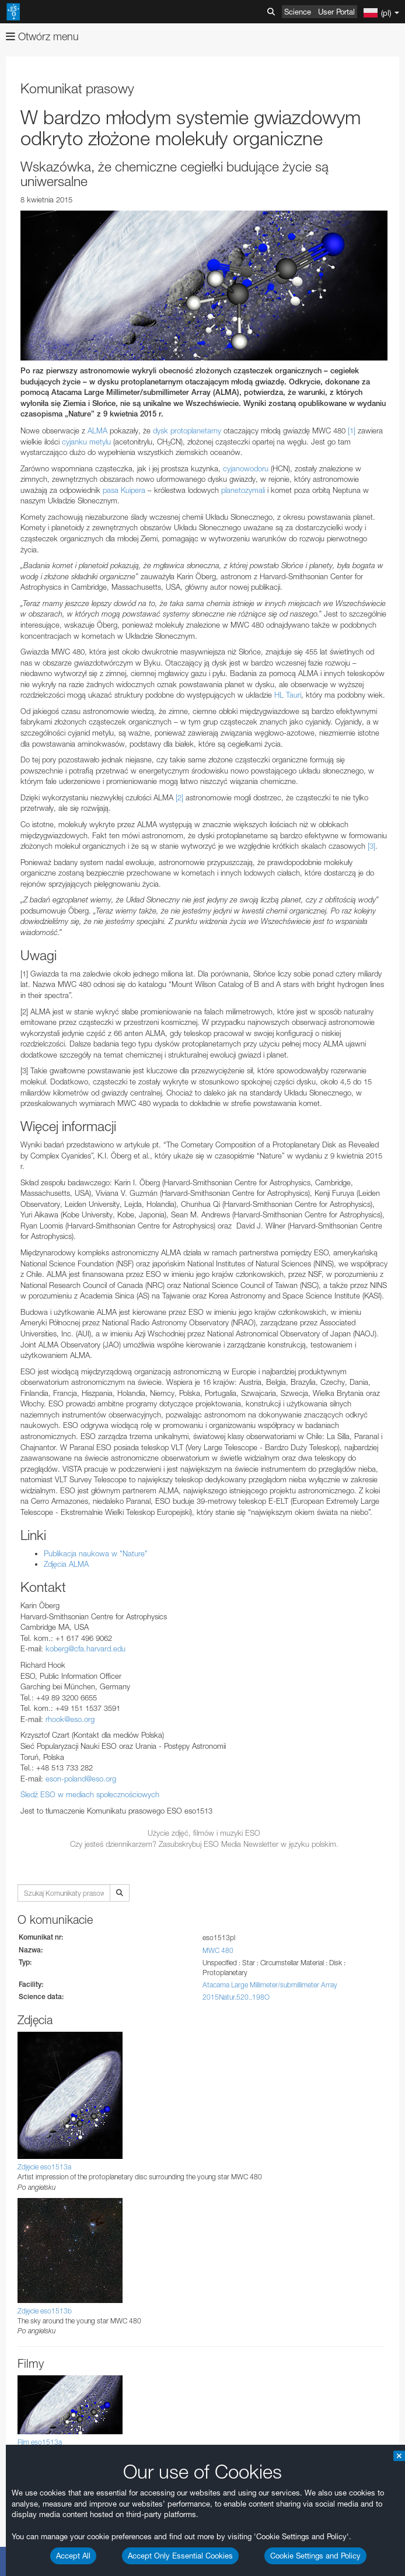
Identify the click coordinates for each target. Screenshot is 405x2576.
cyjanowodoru (245, 468)
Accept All (73, 2555)
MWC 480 (217, 1950)
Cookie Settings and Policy (315, 2555)
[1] (351, 430)
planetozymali (243, 490)
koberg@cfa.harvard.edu (85, 1648)
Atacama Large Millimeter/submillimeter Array (269, 1984)
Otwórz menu (42, 36)
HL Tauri (287, 694)
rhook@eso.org (70, 1719)
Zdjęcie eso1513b (45, 2310)
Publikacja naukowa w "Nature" (96, 1553)
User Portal (336, 11)
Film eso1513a (40, 2442)
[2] (179, 797)
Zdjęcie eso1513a (44, 2166)
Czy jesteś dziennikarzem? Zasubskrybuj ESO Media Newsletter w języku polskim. (204, 1844)
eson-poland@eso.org (81, 1778)
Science (297, 11)
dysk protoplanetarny (187, 430)
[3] (371, 845)
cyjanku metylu (86, 441)
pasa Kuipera (124, 490)
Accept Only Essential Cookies (180, 2555)
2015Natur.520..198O (236, 1997)
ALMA (97, 430)
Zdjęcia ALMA (66, 1564)
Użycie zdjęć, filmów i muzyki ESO (204, 1833)
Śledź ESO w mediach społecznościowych (89, 1794)
